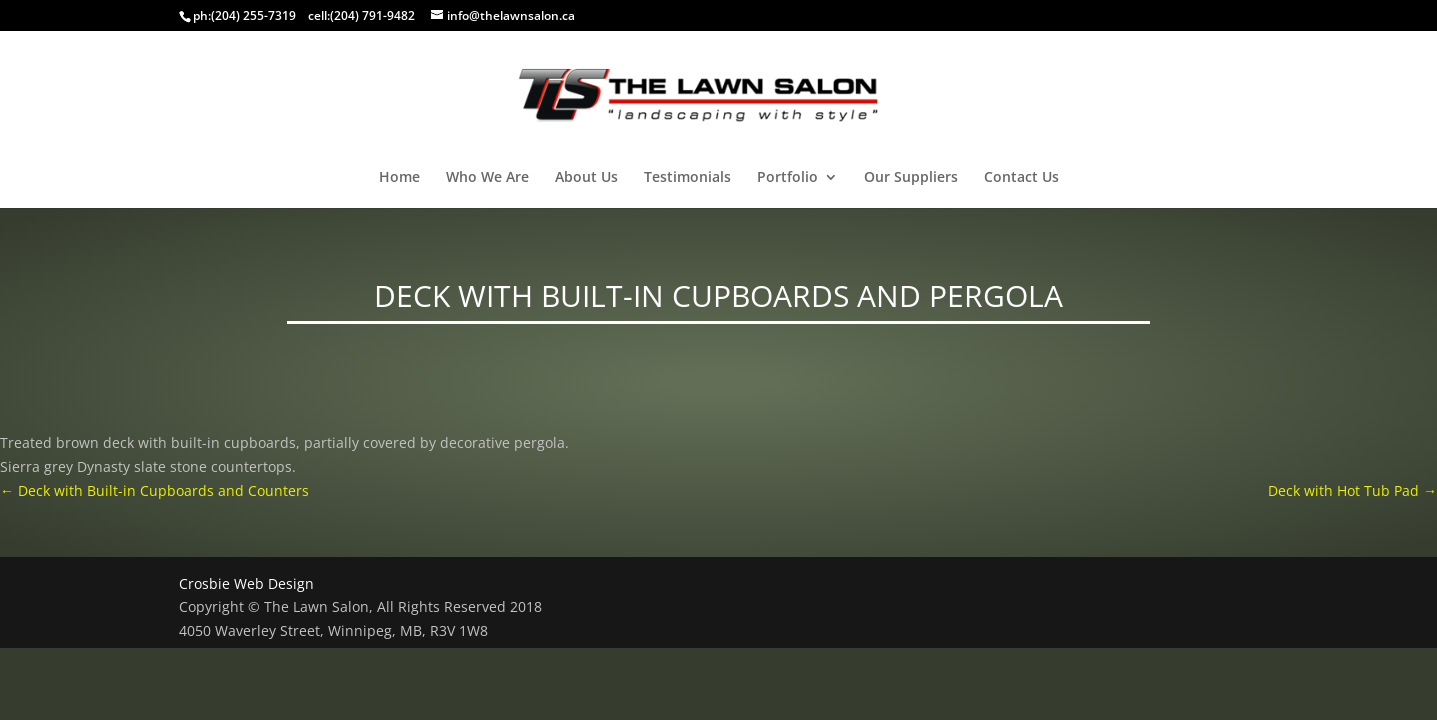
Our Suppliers (911, 178)
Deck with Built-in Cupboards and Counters (154, 490)
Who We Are (487, 178)
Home (399, 178)
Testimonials (687, 178)
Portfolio (787, 178)
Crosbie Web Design (246, 583)
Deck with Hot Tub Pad (1352, 490)
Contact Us (1021, 178)
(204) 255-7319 (253, 15)
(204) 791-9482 (372, 15)
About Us (586, 178)
